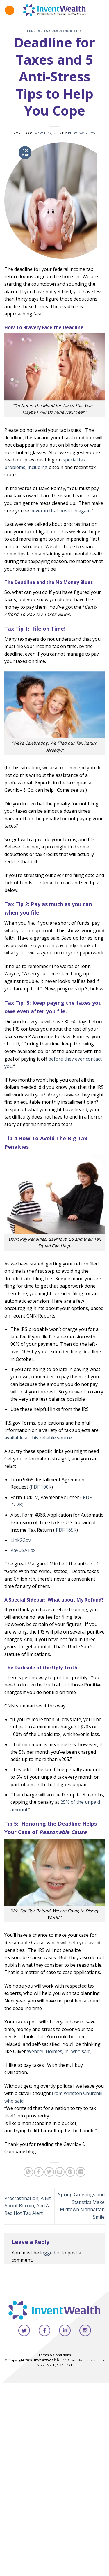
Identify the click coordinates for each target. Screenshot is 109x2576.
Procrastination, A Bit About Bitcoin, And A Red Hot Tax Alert (27, 2205)
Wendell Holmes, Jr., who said (58, 2051)
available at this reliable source (38, 1438)
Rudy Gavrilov (82, 133)
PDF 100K (41, 1487)
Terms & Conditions (54, 2355)
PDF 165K (66, 1530)
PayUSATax (22, 1550)
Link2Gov (20, 1540)
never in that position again (60, 510)
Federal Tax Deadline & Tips (54, 31)
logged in (50, 2253)
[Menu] (9, 10)
